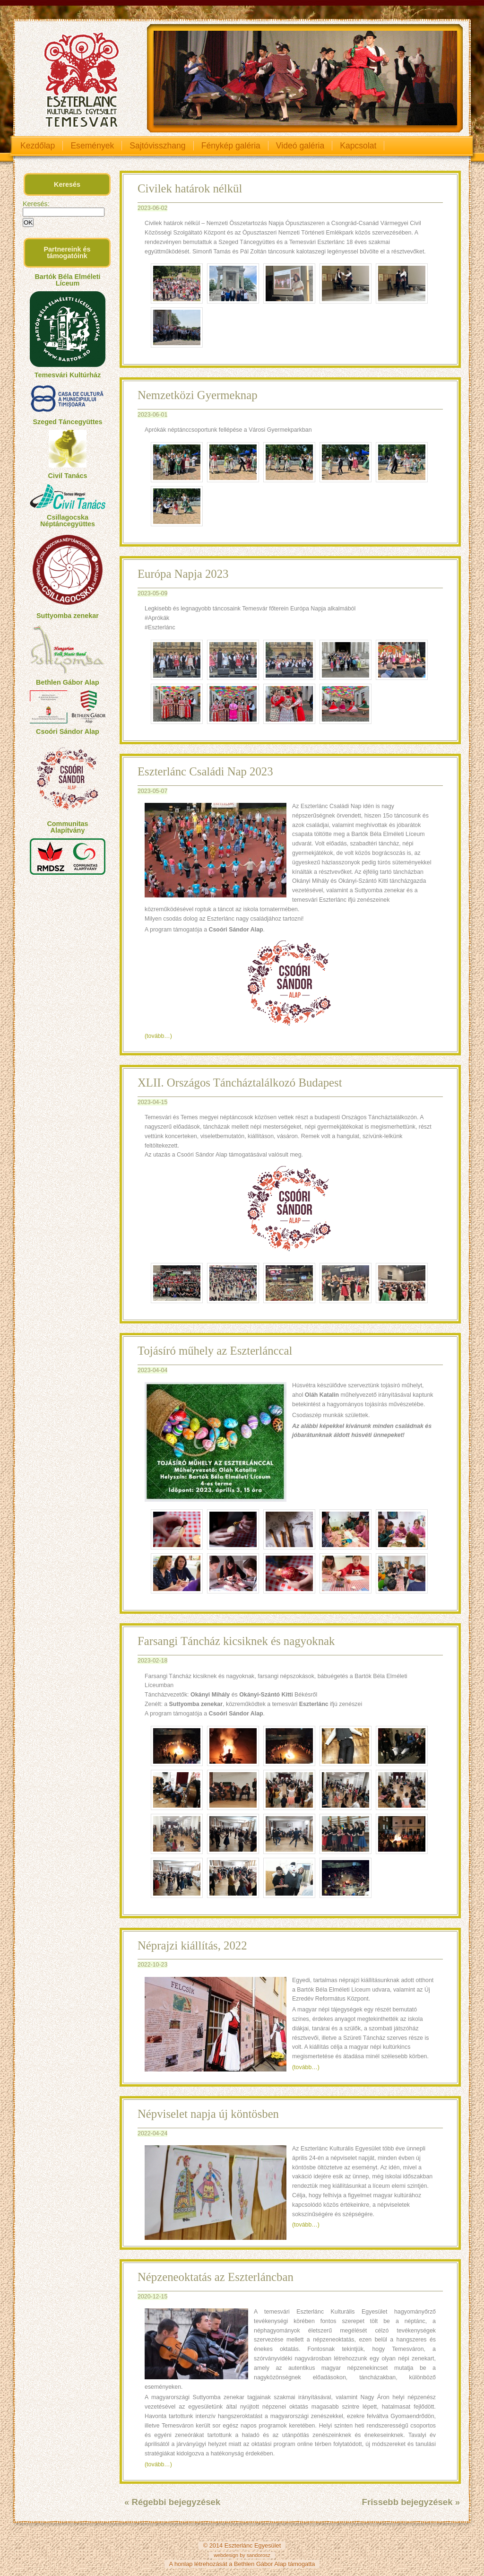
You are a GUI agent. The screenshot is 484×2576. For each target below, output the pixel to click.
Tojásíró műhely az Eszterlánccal (215, 1350)
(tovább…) (158, 1036)
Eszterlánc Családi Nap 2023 (205, 771)
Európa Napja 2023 (183, 573)
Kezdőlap (37, 145)
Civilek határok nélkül (190, 188)
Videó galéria (300, 145)
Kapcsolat (358, 145)
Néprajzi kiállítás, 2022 (192, 1945)
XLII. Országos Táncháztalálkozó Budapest (240, 1082)
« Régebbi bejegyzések (172, 2502)
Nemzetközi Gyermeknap (198, 395)
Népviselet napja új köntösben (208, 2113)
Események (92, 145)
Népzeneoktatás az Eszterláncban (216, 2277)
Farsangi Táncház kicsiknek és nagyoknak (236, 1641)
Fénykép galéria (230, 145)
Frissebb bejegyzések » (411, 2502)
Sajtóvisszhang (157, 145)
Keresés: (36, 204)
